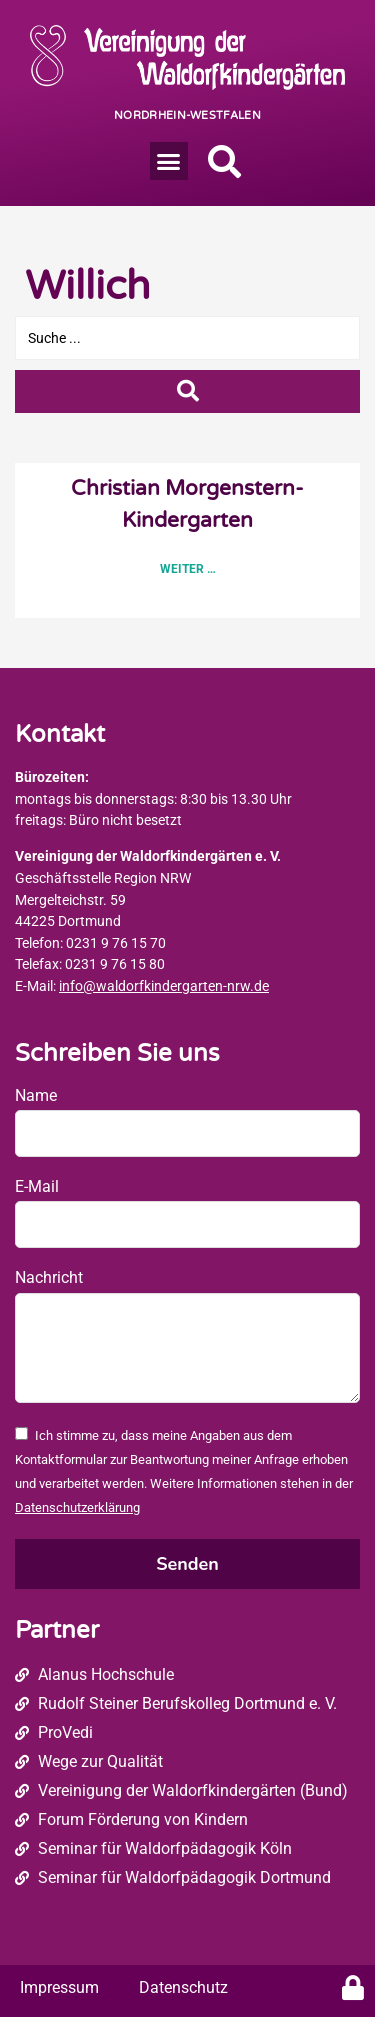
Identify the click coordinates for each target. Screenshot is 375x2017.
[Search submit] (187, 391)
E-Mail (37, 1186)
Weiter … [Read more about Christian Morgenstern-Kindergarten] (188, 569)
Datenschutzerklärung (77, 1507)
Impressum (59, 1987)
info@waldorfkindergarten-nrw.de (164, 986)
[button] (169, 161)
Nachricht (49, 1277)
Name (36, 1095)
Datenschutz (183, 1987)
